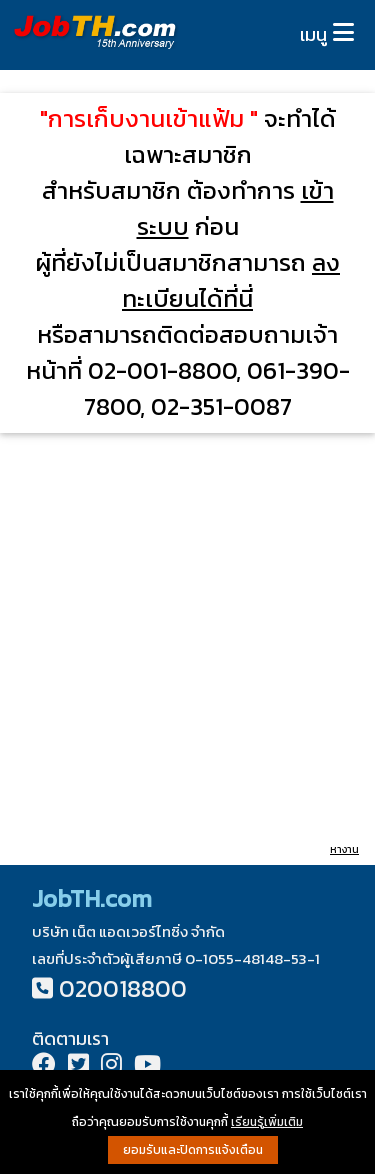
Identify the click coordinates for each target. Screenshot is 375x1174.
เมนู (313, 34)
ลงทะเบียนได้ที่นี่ (231, 280)
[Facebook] (44, 1066)
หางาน (344, 849)
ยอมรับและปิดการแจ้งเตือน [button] (193, 1150)
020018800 (123, 988)
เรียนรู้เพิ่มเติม (267, 1122)
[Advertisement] (187, 636)
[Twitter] (78, 1066)
